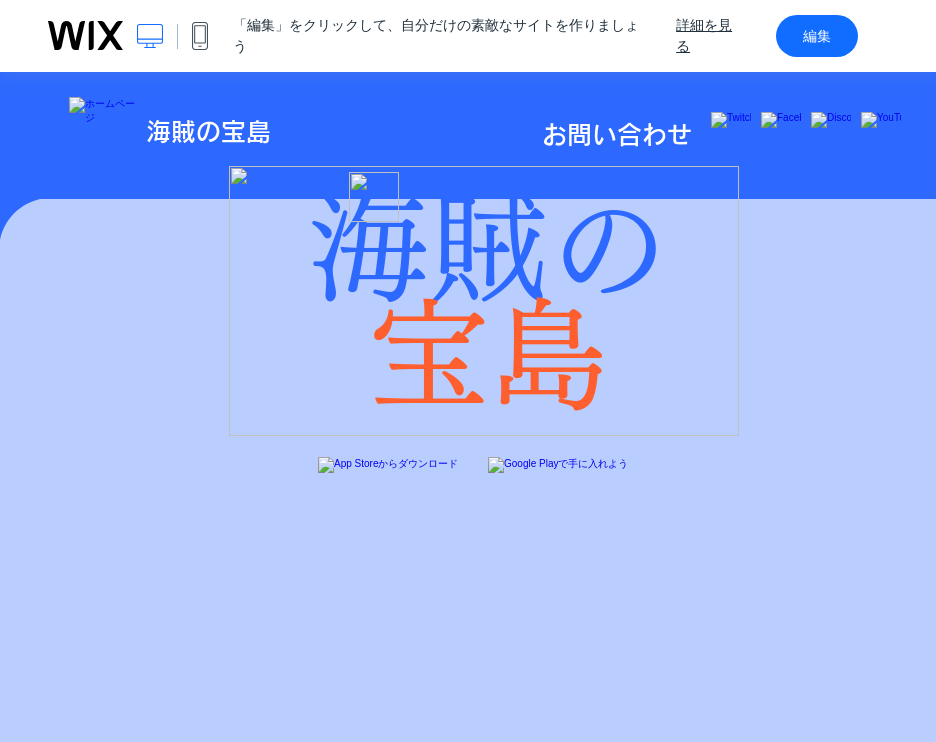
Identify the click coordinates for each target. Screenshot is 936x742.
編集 (817, 36)
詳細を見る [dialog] (704, 35)
